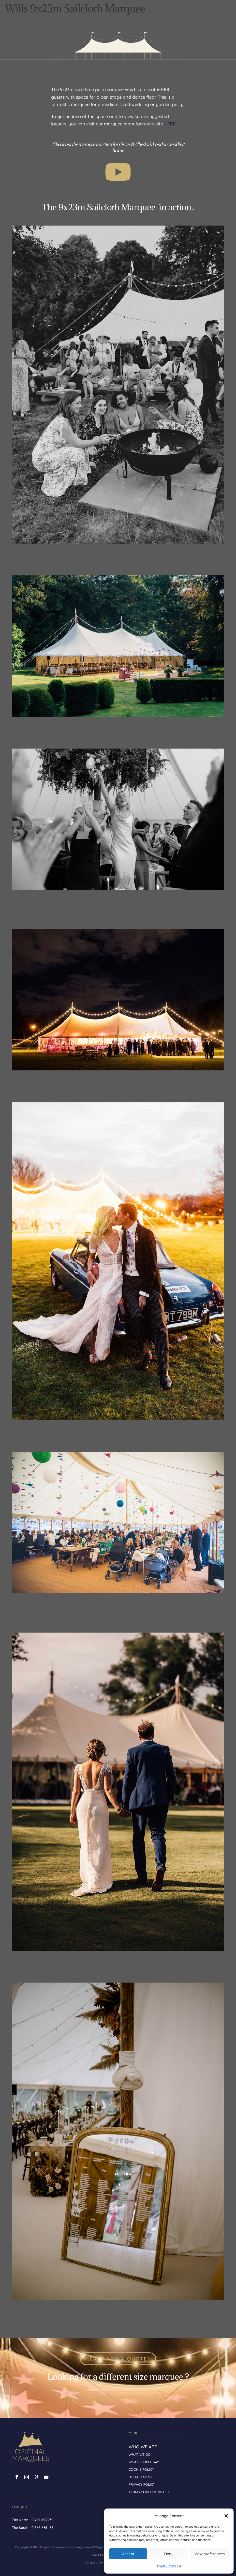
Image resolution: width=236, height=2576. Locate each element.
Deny (169, 2553)
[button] (226, 2515)
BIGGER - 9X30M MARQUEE (118, 2397)
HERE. (170, 124)
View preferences (209, 2553)
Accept (128, 2553)
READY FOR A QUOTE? (118, 2359)
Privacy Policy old (169, 2566)
